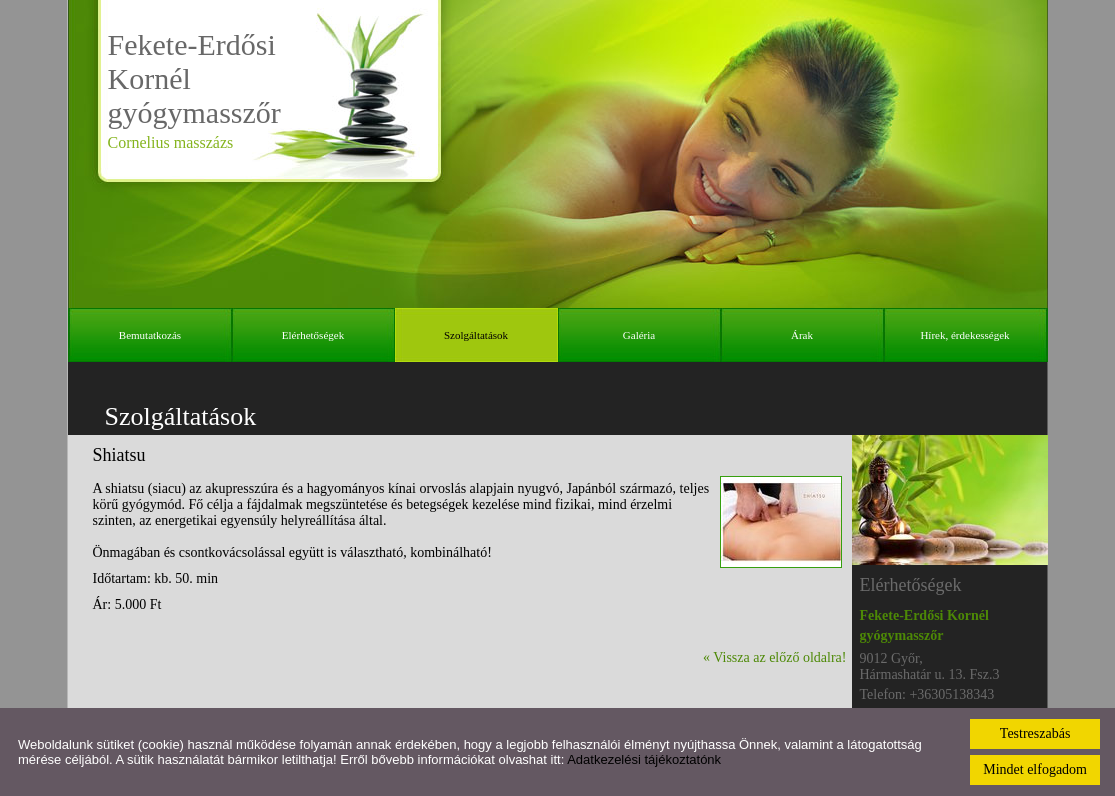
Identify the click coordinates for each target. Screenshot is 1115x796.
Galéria (639, 335)
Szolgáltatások (476, 335)
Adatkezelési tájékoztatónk (644, 759)
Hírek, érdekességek (964, 335)
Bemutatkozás (150, 335)
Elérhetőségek (313, 335)
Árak (802, 335)
